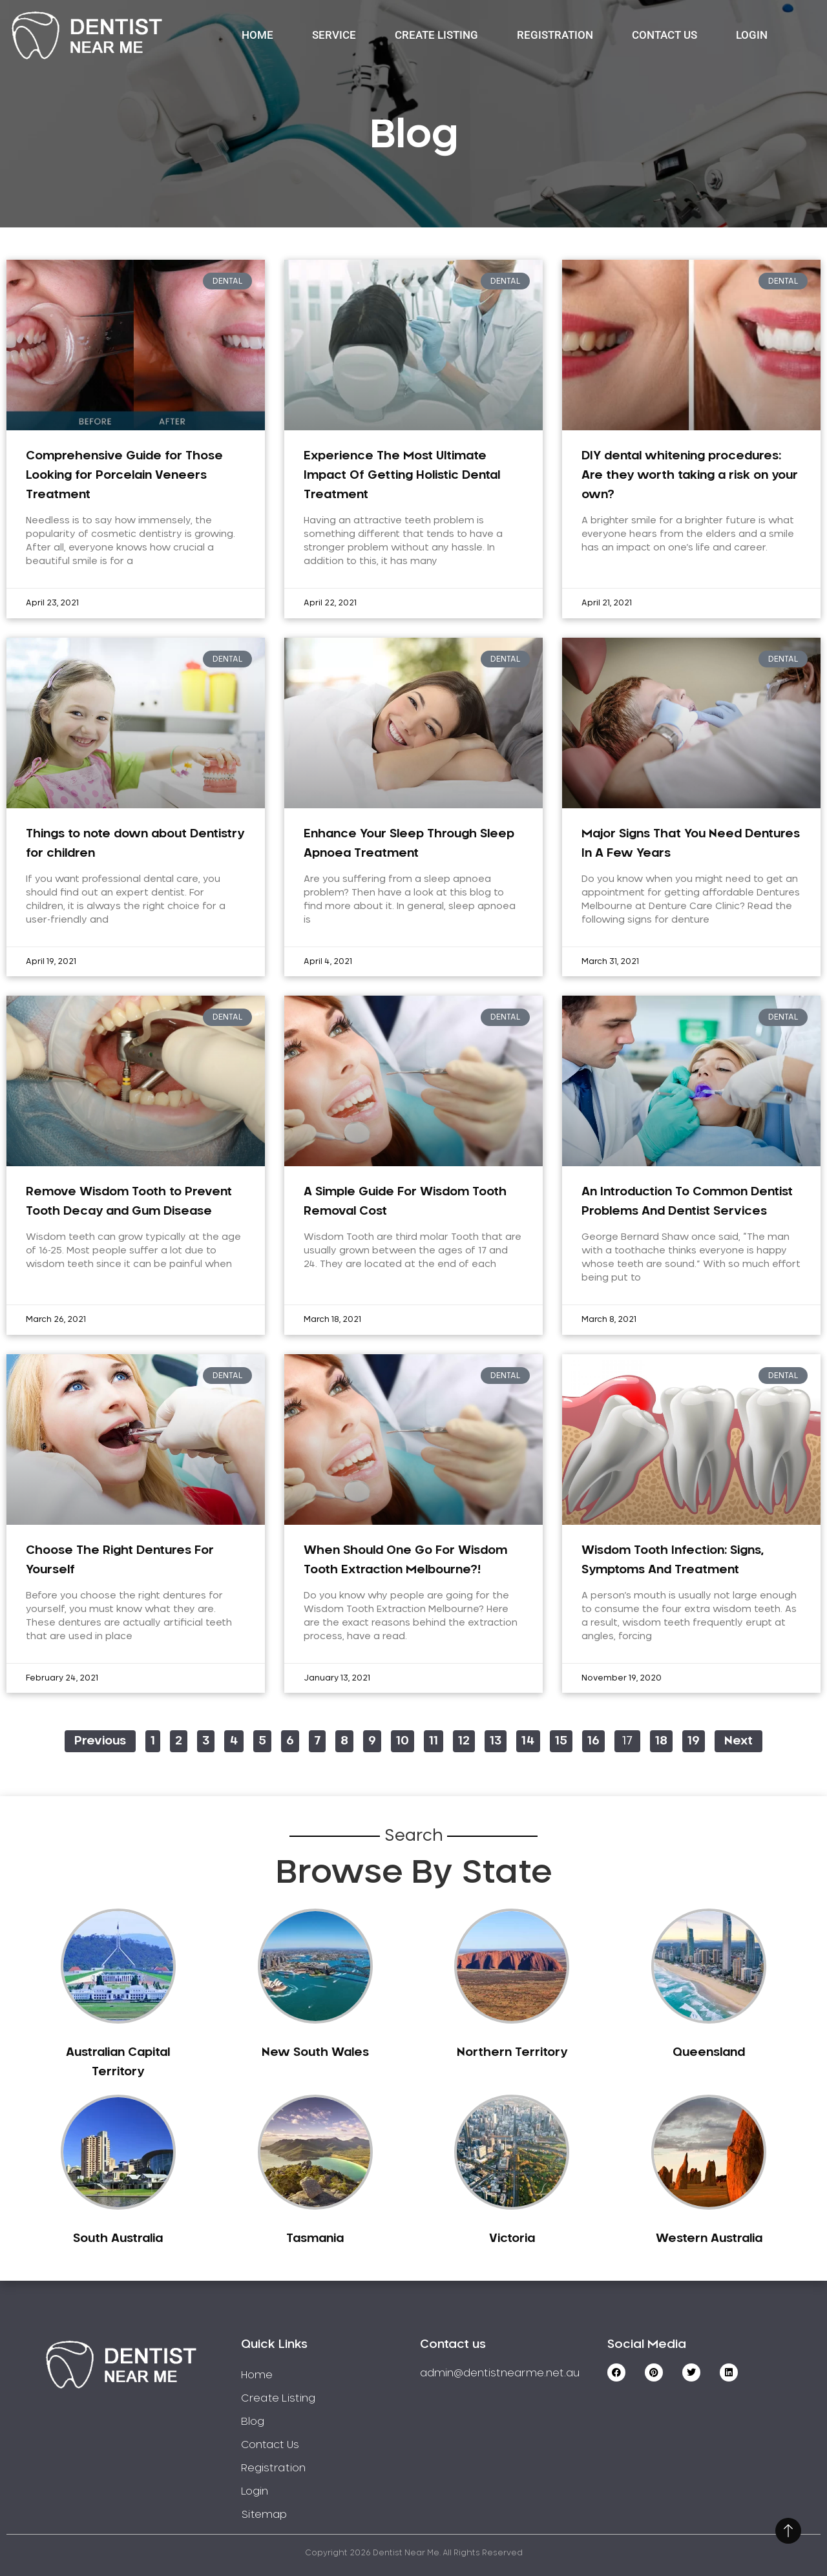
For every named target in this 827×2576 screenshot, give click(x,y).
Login (752, 34)
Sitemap (264, 2514)
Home (257, 34)
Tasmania (315, 2239)
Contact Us (664, 34)
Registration (555, 34)
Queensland (709, 2052)
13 (498, 1738)
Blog (252, 2421)
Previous (100, 1741)
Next (738, 1741)
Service (334, 34)
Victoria (512, 2239)
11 (435, 1738)
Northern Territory (512, 2052)
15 (563, 1738)
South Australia (118, 2239)
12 (466, 1738)
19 (696, 1738)
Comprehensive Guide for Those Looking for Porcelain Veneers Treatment (124, 475)
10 (404, 1738)
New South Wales (315, 2052)
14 (530, 1738)
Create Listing (436, 34)
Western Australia (709, 2239)
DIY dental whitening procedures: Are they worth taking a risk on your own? (689, 475)
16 (596, 1738)
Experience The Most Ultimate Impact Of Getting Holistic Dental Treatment (402, 475)
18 (663, 1738)
